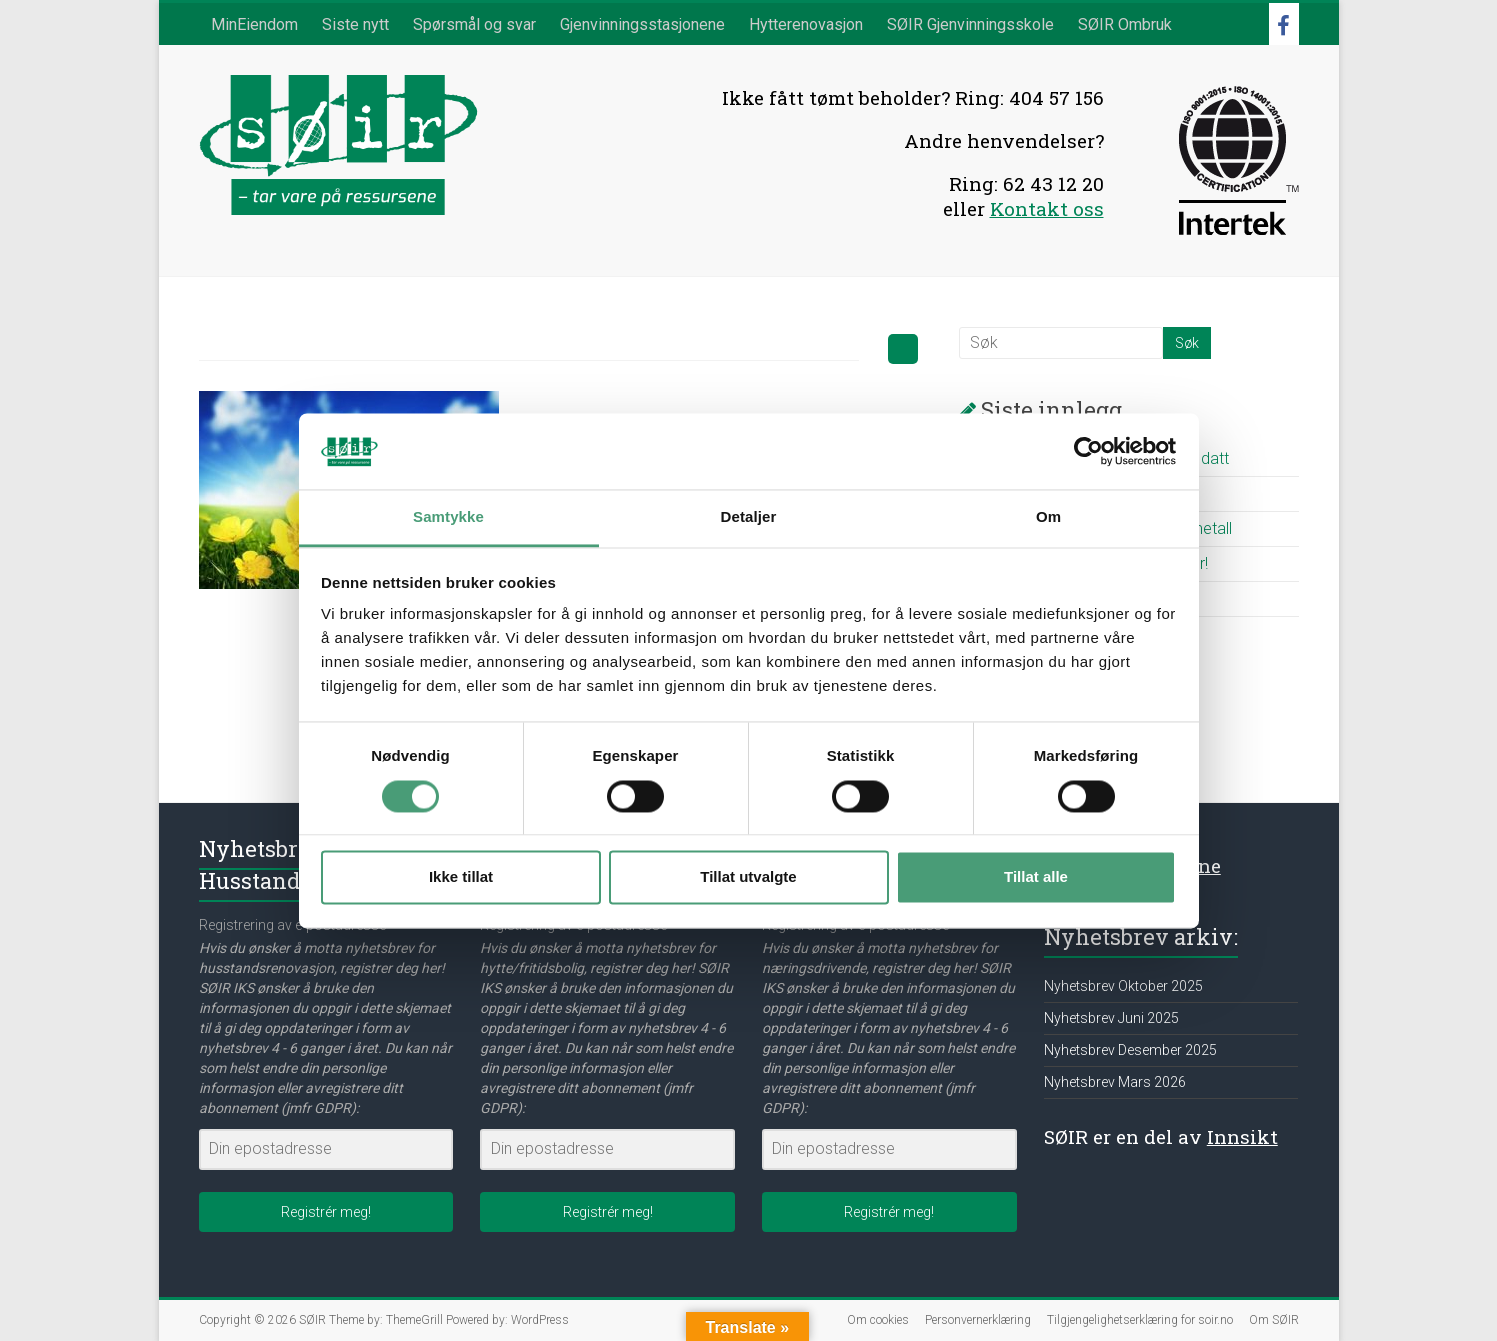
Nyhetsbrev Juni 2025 (1111, 1018)
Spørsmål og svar (474, 24)
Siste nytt (355, 24)
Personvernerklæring (978, 1320)
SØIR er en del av (1161, 1136)
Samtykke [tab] (448, 517)
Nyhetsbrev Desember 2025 (1130, 1050)
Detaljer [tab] (749, 517)
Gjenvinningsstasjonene (642, 24)
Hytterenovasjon (806, 24)
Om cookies (878, 1320)
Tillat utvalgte (748, 877)
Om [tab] (1048, 517)
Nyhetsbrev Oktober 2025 (1123, 986)
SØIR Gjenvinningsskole (970, 24)
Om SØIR (1274, 1320)
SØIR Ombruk (1125, 24)
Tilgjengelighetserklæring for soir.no (1140, 1320)
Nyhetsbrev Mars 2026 (1115, 1082)
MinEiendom (254, 24)
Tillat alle (1036, 877)
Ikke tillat (461, 877)
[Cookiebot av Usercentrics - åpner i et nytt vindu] (1088, 451)
